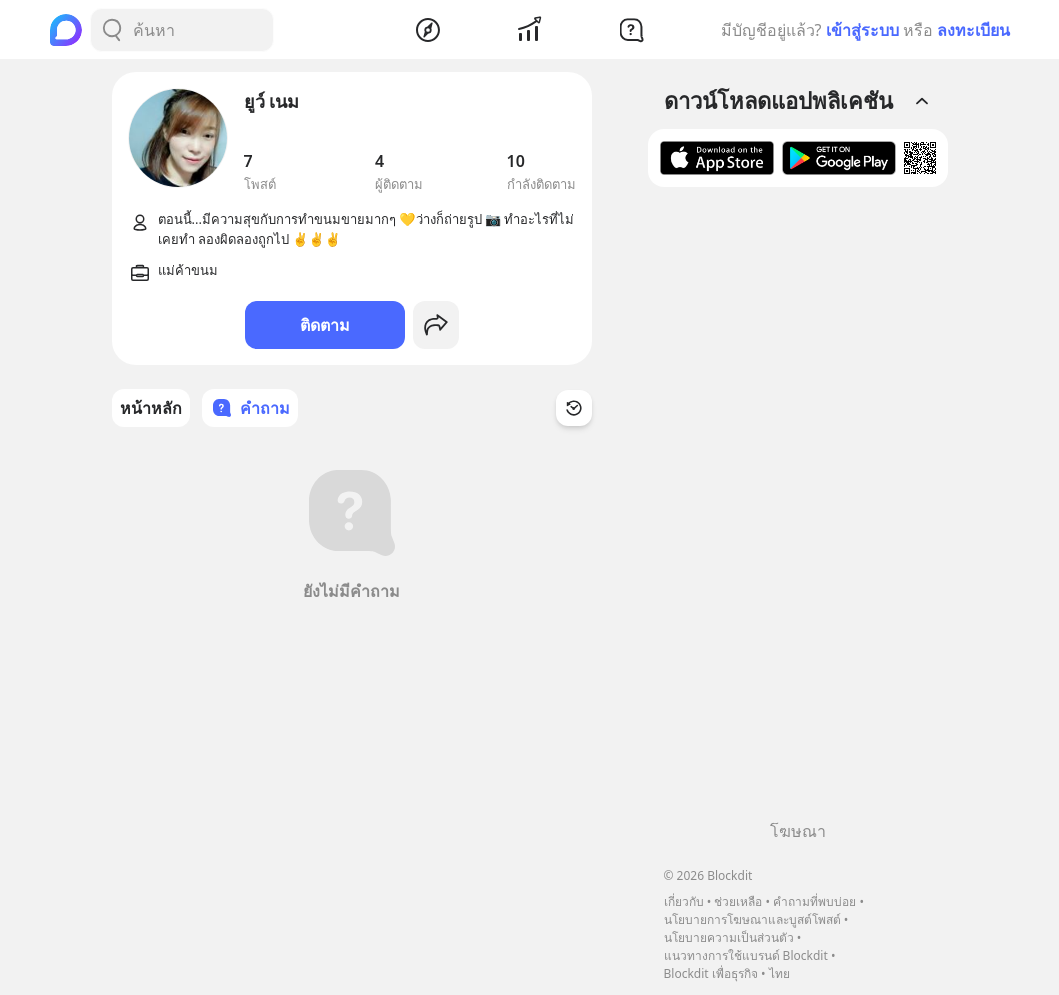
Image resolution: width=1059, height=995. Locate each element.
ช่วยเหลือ (738, 901)
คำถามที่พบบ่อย (814, 901)
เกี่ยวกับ (684, 901)
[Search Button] (112, 30)
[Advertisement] (798, 511)
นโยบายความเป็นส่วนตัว (729, 937)
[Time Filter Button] (574, 408)
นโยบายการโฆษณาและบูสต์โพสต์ (752, 919)
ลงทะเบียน (973, 30)
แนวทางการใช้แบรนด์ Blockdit (746, 955)
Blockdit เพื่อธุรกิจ (711, 973)
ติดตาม (325, 325)
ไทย (779, 973)
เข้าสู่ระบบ (862, 30)
